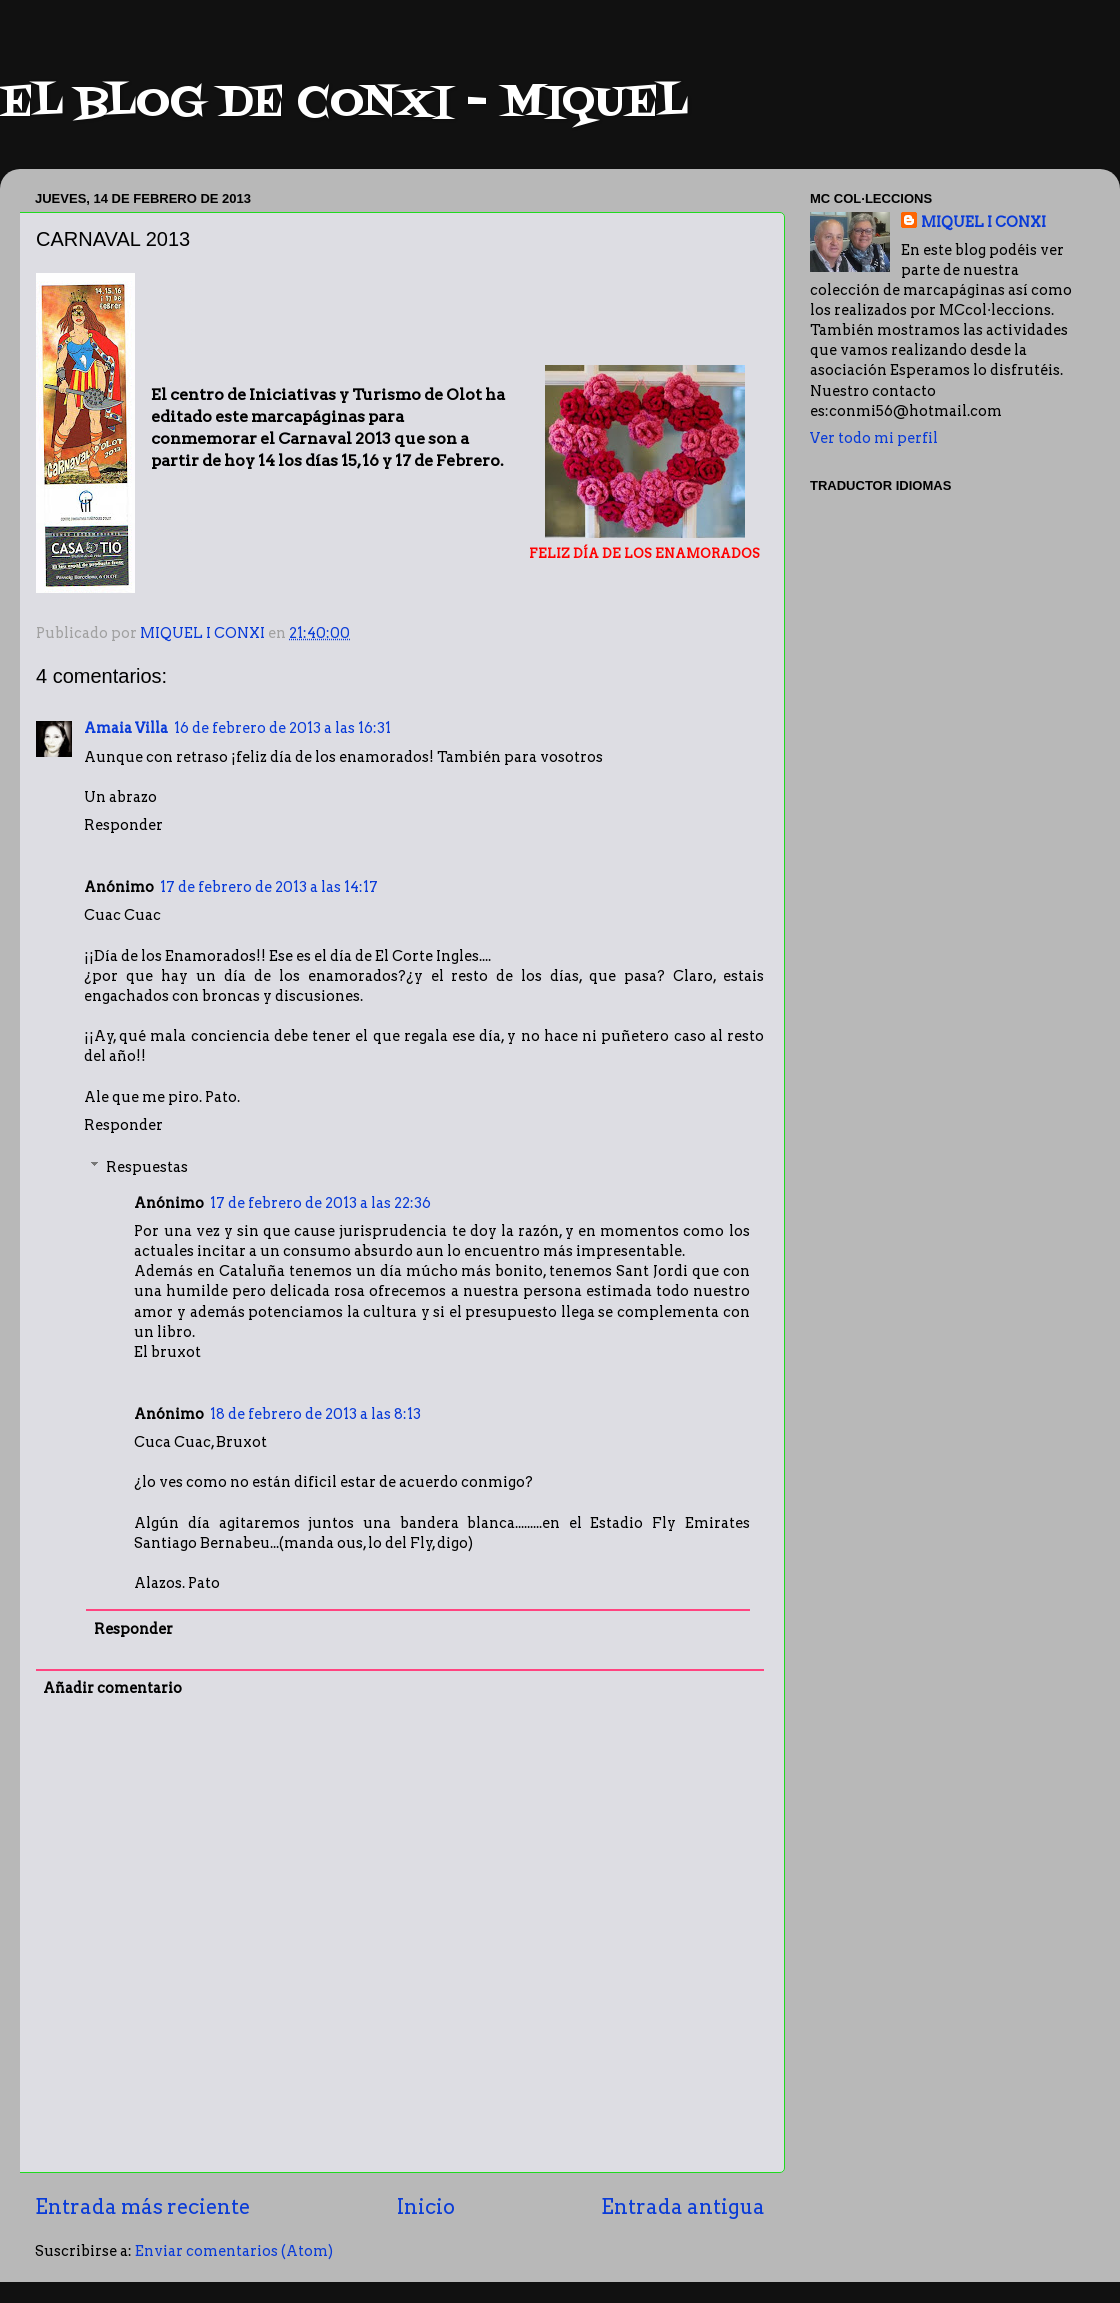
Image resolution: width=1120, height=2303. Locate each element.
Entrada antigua (683, 2207)
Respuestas (147, 1167)
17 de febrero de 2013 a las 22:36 (320, 1203)
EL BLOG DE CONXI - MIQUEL (344, 104)
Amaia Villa (126, 728)
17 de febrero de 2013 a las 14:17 (269, 887)
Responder (123, 825)
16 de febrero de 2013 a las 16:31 (282, 728)
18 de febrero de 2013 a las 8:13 (315, 1414)
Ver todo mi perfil (874, 438)
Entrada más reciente (142, 2207)
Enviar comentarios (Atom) (234, 2251)
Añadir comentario (112, 1688)
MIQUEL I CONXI (983, 222)
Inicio (426, 2207)
